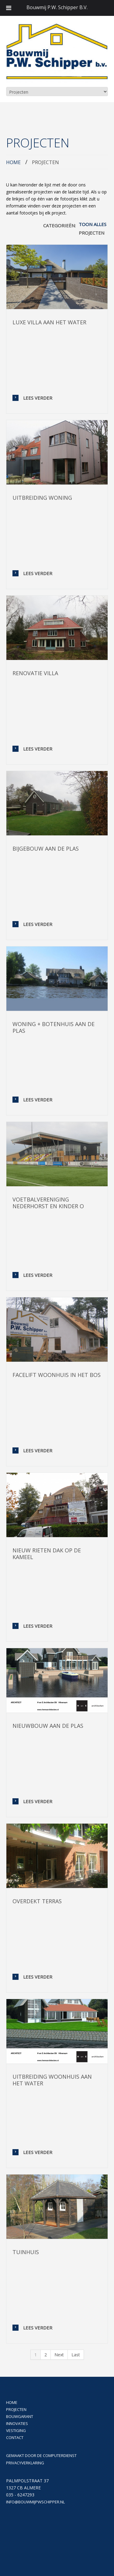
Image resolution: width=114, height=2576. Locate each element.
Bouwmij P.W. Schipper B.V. (57, 7)
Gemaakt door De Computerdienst (41, 2455)
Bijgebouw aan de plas (45, 848)
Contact (14, 2437)
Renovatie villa (35, 673)
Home (13, 162)
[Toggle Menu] (8, 8)
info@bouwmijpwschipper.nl (35, 2502)
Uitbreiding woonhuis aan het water (52, 2080)
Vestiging (16, 2430)
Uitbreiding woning (42, 497)
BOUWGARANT (19, 2416)
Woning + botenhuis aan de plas (53, 1027)
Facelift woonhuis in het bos (56, 1374)
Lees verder (37, 398)
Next (59, 2355)
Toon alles (92, 224)
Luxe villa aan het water (49, 322)
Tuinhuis (25, 2252)
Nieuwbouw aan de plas (47, 1725)
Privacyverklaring (25, 2463)
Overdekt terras (37, 1901)
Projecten (91, 233)
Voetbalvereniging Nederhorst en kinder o (48, 1203)
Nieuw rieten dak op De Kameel (46, 1554)
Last (75, 2355)
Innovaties (17, 2423)
